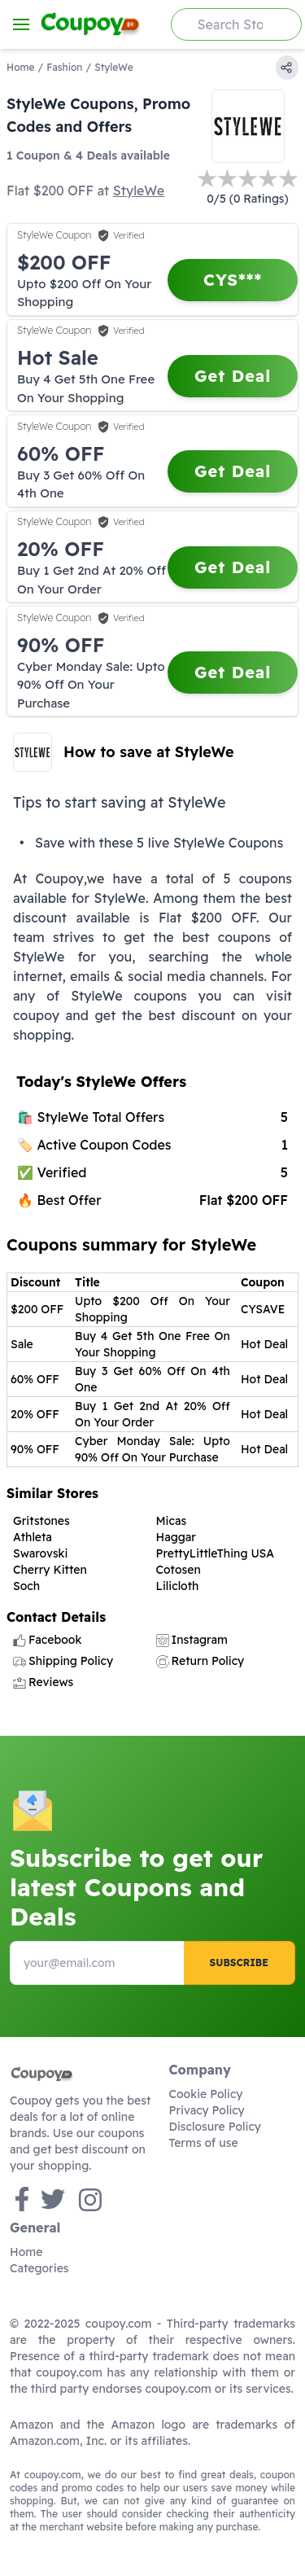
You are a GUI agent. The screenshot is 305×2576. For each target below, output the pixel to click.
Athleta (32, 1537)
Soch (26, 1586)
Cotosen (178, 1569)
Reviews (43, 1682)
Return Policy (200, 1661)
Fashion (64, 67)
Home (21, 67)
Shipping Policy (63, 1661)
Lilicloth (177, 1586)
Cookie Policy (206, 2094)
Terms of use (203, 2143)
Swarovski (40, 1553)
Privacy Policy (207, 2110)
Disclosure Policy (215, 2126)
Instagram (192, 1639)
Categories (39, 2268)
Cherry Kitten (50, 1569)
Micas (171, 1521)
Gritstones (41, 1521)
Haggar (176, 1537)
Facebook (47, 1639)
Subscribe (239, 1962)
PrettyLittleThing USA (215, 1553)
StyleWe (138, 190)
